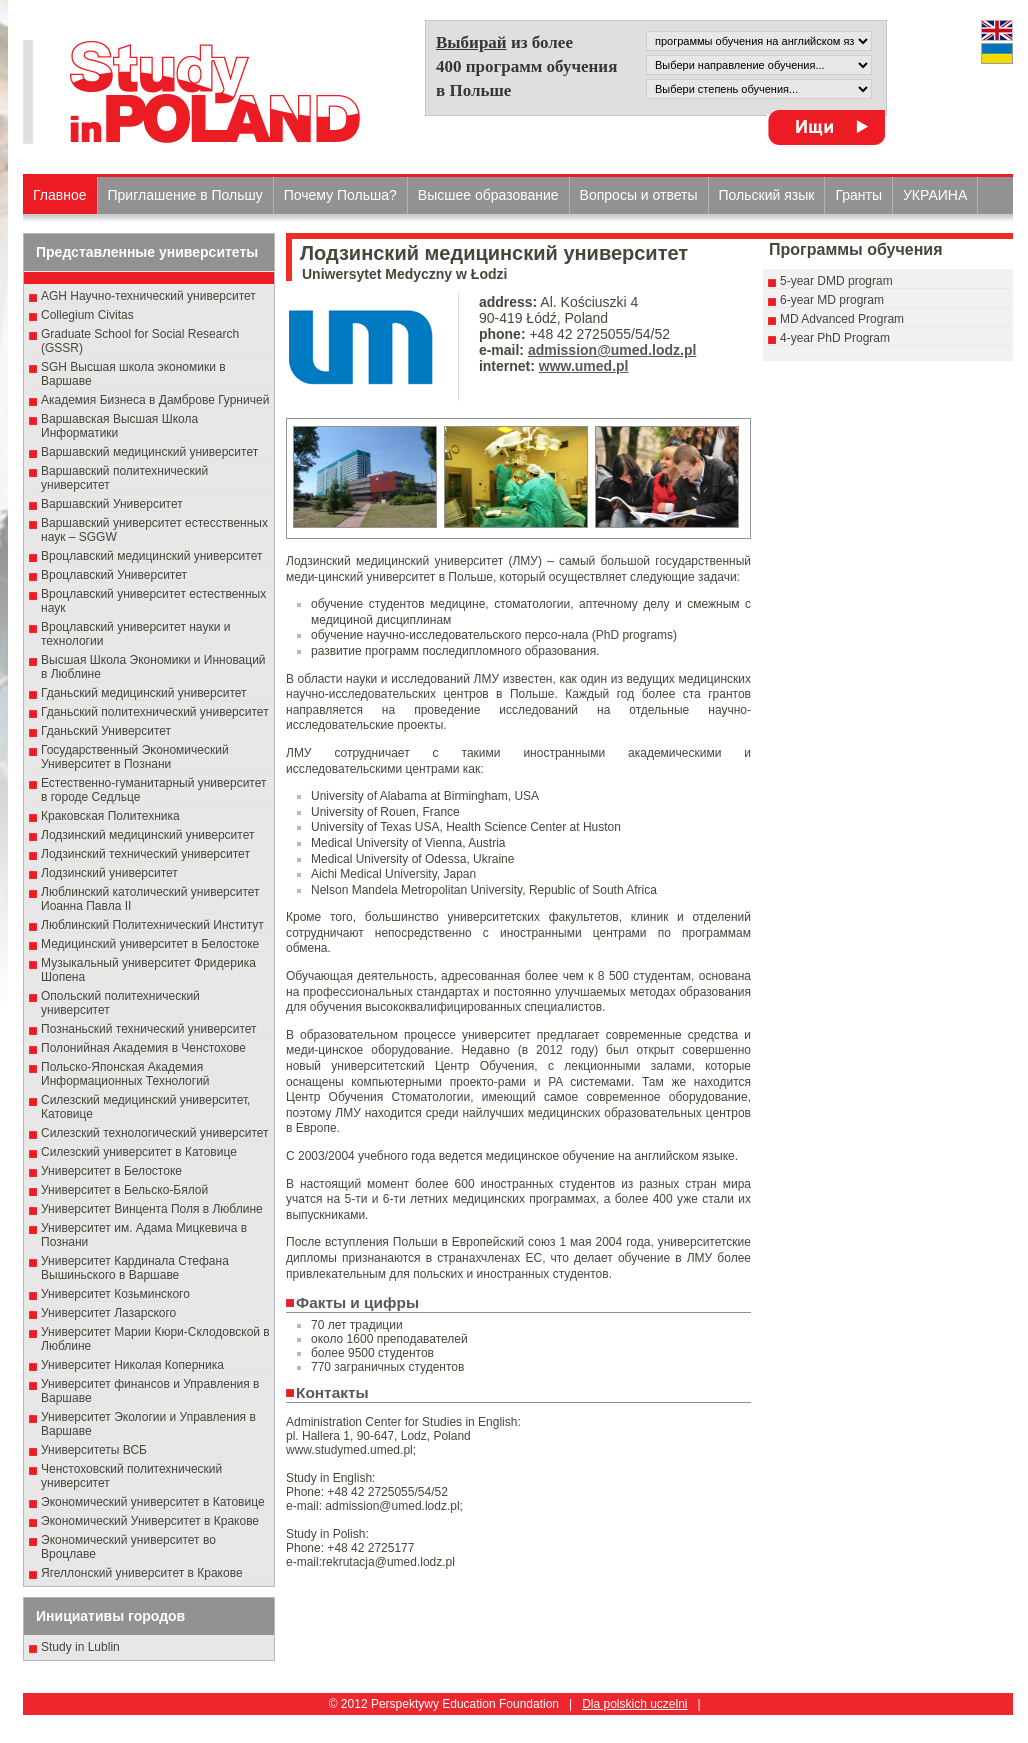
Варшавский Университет (112, 504)
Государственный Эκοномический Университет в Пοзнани (135, 757)
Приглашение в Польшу (185, 195)
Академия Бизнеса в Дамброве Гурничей (155, 400)
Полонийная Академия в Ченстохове (143, 1048)
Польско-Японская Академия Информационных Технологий (125, 1074)
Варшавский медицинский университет (149, 452)
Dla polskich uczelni (634, 1704)
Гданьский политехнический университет (155, 712)
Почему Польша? (340, 195)
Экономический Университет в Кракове (150, 1521)
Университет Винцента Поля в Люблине (152, 1209)
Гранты (858, 195)
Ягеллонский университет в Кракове (142, 1573)
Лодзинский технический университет (145, 854)
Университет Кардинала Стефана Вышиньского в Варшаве (135, 1268)
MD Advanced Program (842, 319)
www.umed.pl (584, 366)
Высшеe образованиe (488, 195)
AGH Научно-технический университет (148, 296)
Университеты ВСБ (94, 1450)
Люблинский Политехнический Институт (152, 925)
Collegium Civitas (87, 315)
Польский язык (767, 195)
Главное (60, 195)
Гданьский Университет (106, 731)
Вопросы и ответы (639, 195)
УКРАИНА (935, 195)
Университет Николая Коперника (132, 1365)
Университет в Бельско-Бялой (124, 1190)
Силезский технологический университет (155, 1133)
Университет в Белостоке (111, 1171)
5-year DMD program (836, 281)
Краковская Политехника (110, 816)
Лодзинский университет (109, 873)
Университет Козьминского (115, 1294)
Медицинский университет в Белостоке (150, 944)
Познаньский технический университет (149, 1029)
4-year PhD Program (835, 338)
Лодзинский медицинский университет (147, 835)
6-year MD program (832, 300)
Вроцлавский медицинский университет (151, 556)
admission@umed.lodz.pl (612, 350)
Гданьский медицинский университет (144, 693)
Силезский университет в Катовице (139, 1152)
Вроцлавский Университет (114, 575)
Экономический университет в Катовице (153, 1502)
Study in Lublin (80, 1647)
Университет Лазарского (108, 1313)
